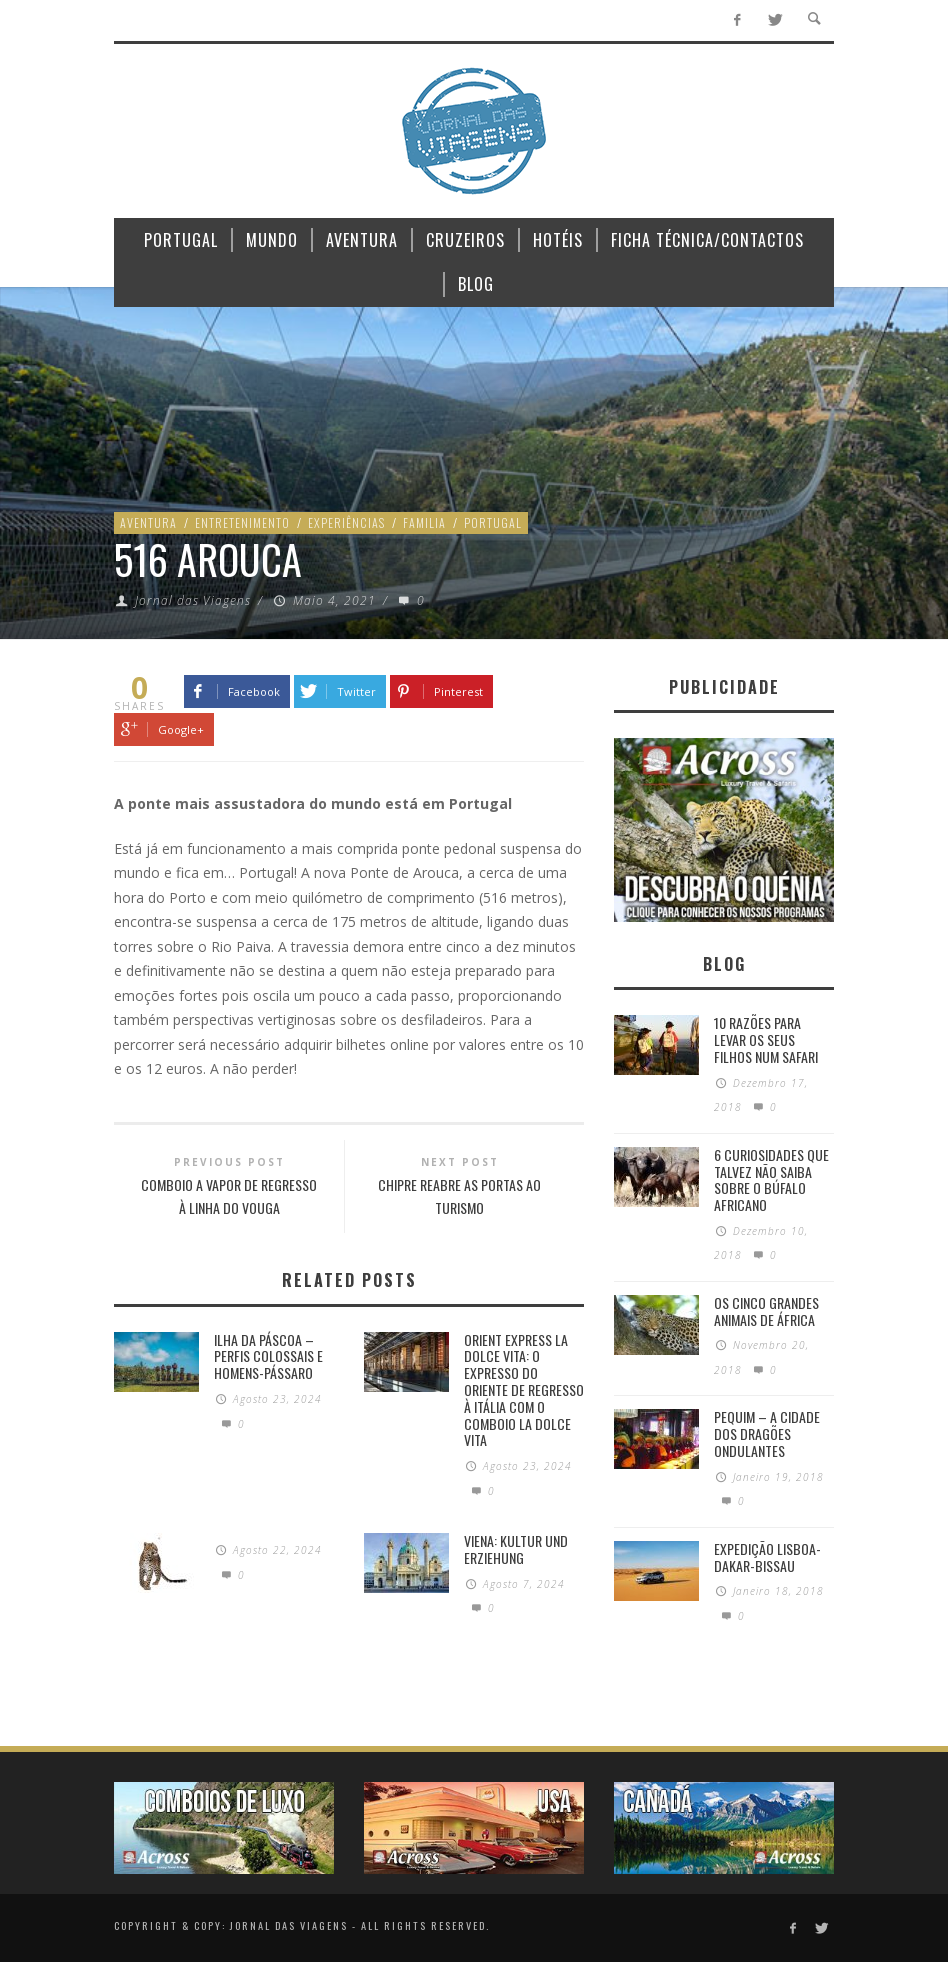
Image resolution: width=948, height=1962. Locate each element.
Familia (424, 522)
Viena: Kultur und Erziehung (516, 1549)
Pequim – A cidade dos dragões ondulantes (767, 1433)
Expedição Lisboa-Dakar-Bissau (767, 1557)
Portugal (493, 522)
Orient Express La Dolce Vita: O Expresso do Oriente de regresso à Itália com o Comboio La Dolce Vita (524, 1390)
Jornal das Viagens (193, 600)
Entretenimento (242, 522)
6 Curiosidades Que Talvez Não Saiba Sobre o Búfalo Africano (771, 1179)
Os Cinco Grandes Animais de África (766, 1311)
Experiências (346, 522)
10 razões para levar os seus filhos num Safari (766, 1039)
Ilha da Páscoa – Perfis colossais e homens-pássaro (268, 1356)
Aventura (148, 522)
